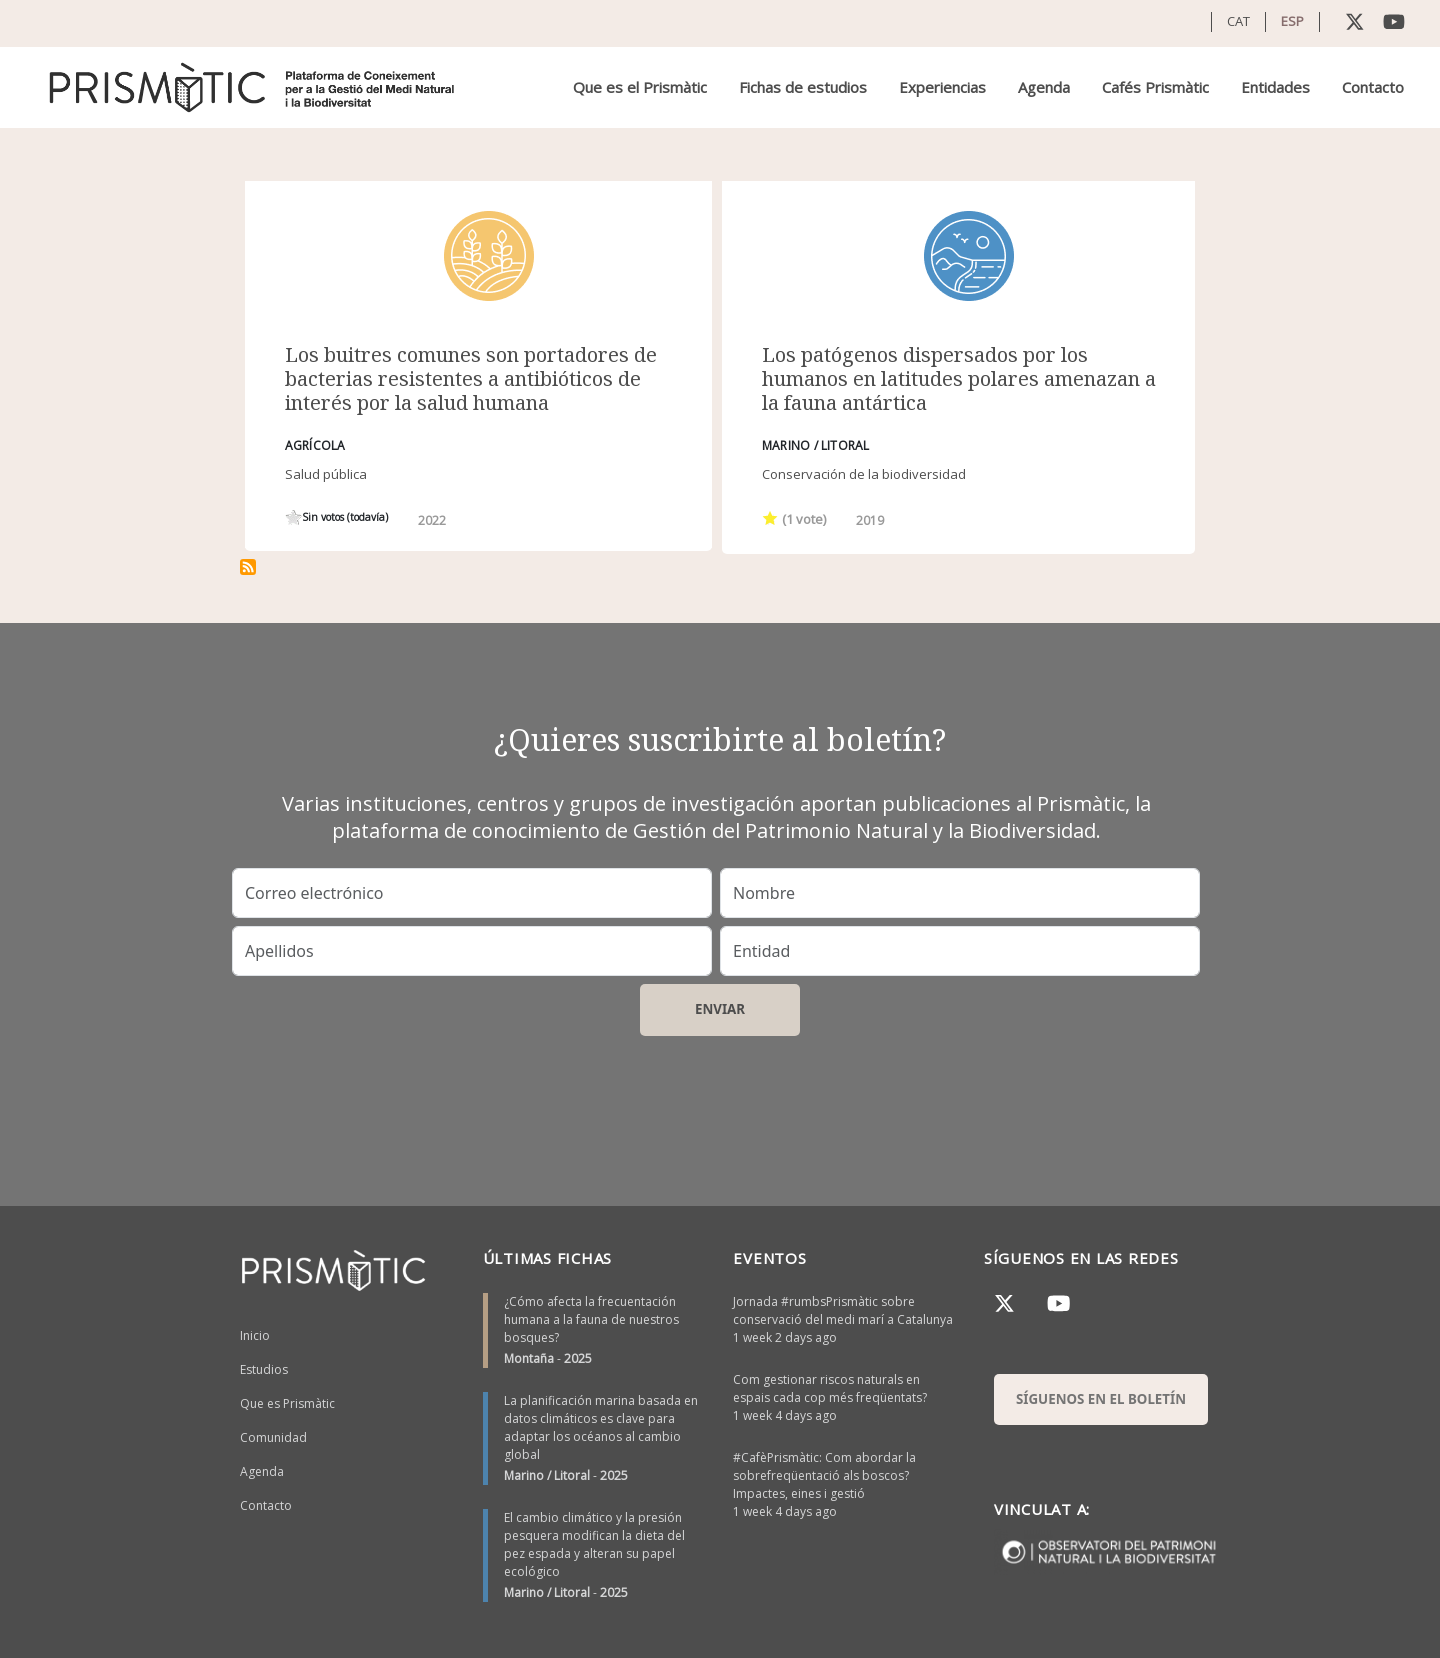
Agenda (1044, 87)
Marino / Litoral (547, 1475)
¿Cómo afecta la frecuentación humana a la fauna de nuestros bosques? (591, 1319)
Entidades (1275, 87)
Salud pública (326, 474)
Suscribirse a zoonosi (248, 567)
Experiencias (942, 87)
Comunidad (273, 1437)
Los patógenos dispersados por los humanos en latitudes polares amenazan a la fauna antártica (959, 378)
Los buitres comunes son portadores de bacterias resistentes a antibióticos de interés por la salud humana (471, 378)
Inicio (255, 1335)
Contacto (1373, 87)
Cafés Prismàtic (1155, 87)
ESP (1292, 21)
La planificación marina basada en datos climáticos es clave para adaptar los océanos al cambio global (601, 1427)
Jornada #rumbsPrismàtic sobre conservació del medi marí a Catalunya (843, 1310)
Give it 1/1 (293, 517)
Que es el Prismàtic (640, 87)
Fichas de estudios (803, 87)
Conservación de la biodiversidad (864, 474)
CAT (1238, 21)
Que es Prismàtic (287, 1403)
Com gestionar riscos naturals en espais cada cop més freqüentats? (830, 1388)
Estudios (264, 1369)
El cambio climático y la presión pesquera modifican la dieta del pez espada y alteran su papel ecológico (594, 1544)
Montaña (529, 1358)
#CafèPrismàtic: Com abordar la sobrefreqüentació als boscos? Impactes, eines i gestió (824, 1475)
